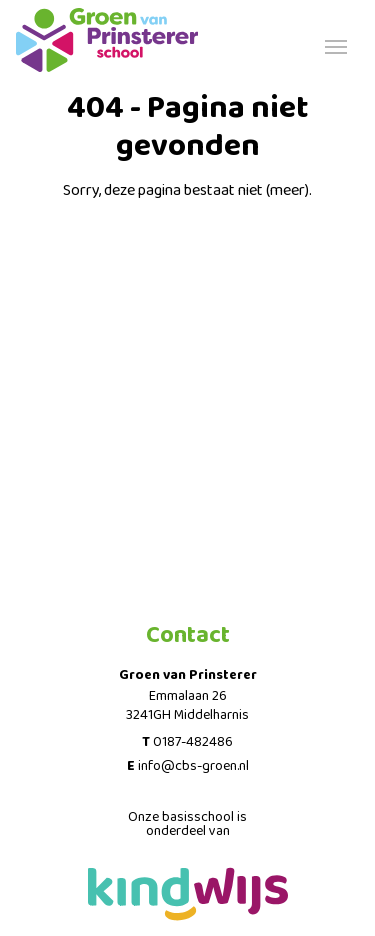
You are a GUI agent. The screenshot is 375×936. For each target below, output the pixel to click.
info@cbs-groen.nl (193, 766)
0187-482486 (193, 742)
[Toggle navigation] (336, 45)
